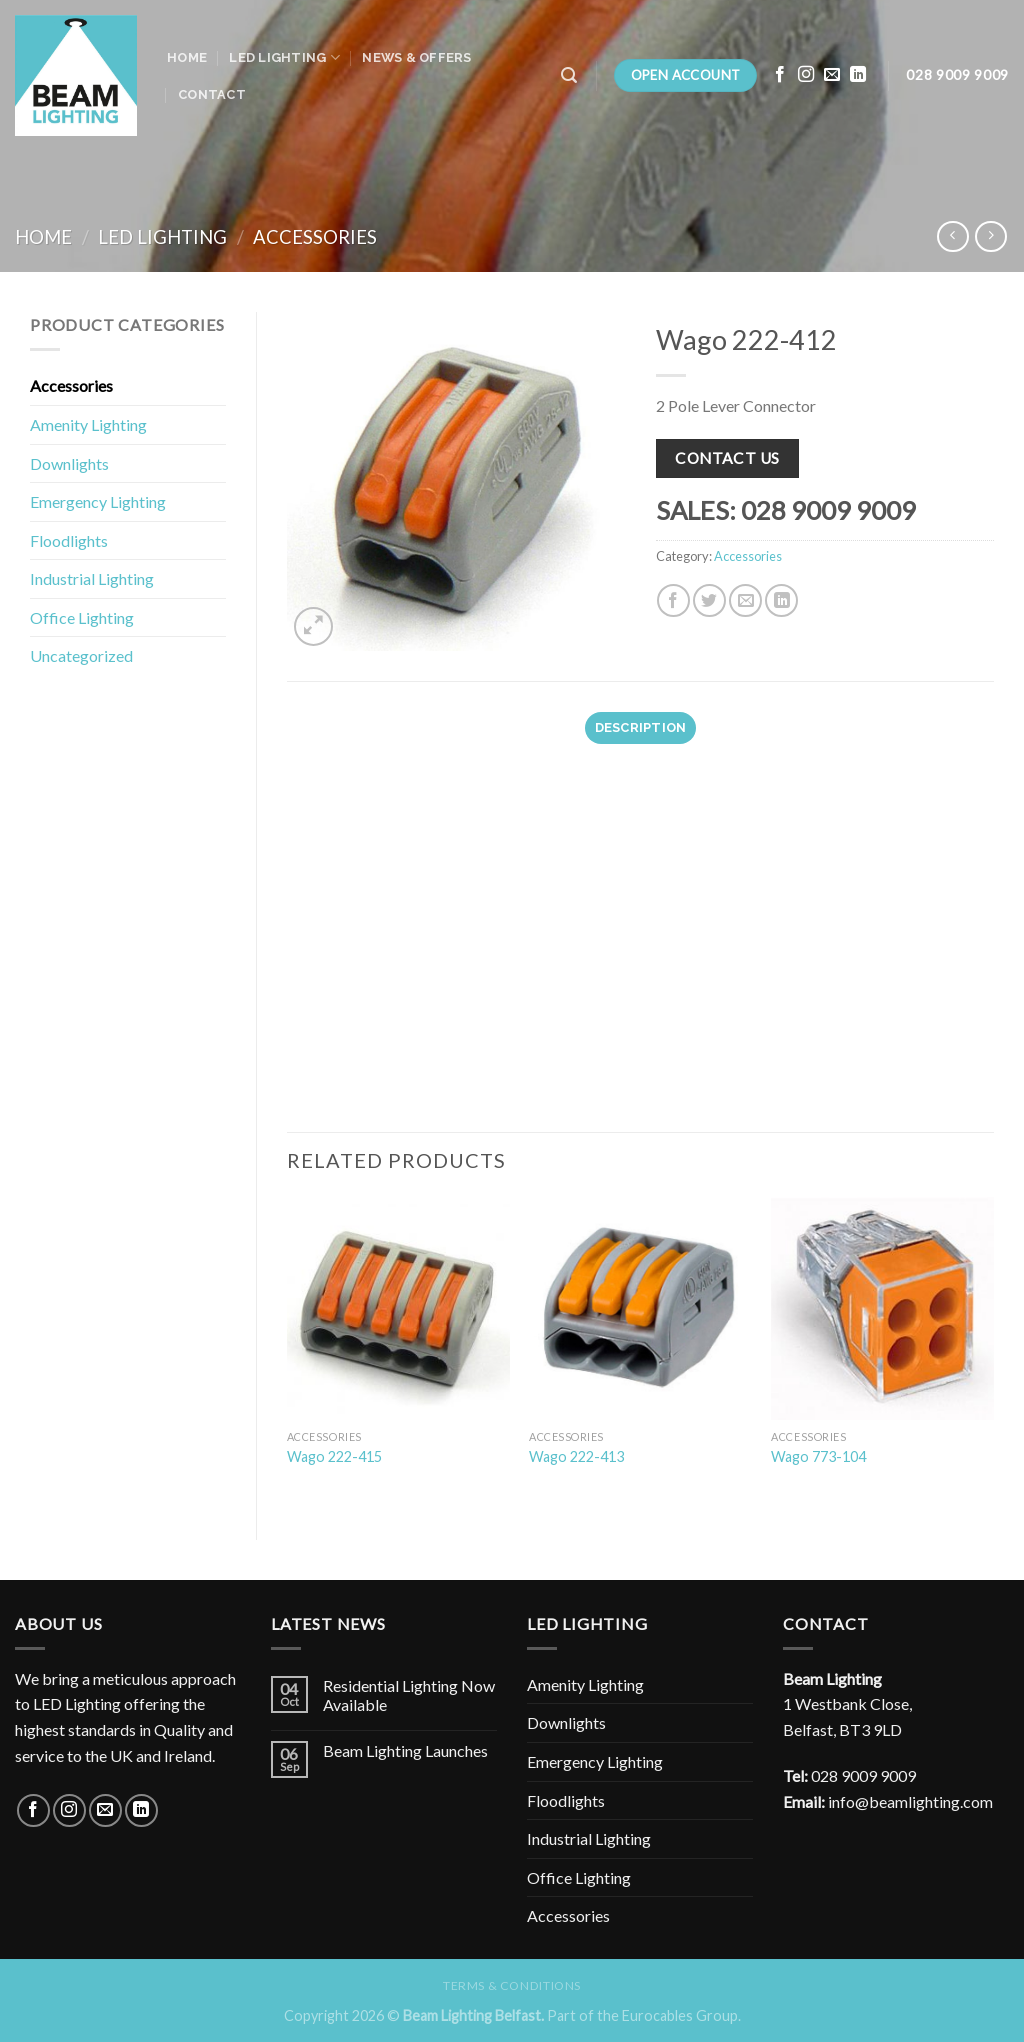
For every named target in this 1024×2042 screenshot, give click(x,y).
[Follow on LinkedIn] (858, 75)
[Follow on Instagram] (806, 75)
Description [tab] (641, 727)
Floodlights (69, 540)
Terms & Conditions (512, 1985)
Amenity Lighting (88, 424)
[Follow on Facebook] (780, 75)
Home (187, 57)
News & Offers (416, 57)
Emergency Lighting (98, 501)
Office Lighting (82, 617)
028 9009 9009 (863, 1775)
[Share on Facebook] (673, 600)
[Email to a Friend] (745, 600)
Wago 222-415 (334, 1456)
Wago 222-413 (576, 1456)
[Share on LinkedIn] (781, 600)
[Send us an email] (832, 75)
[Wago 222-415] (398, 1308)
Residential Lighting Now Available (409, 1695)
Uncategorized (81, 655)
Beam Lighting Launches (405, 1750)
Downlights (69, 463)
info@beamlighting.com (910, 1801)
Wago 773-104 (818, 1456)
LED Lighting (284, 57)
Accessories (315, 237)
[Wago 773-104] (882, 1308)
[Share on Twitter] (709, 600)
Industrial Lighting (92, 578)
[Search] (569, 75)
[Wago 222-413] (640, 1308)
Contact (212, 94)
